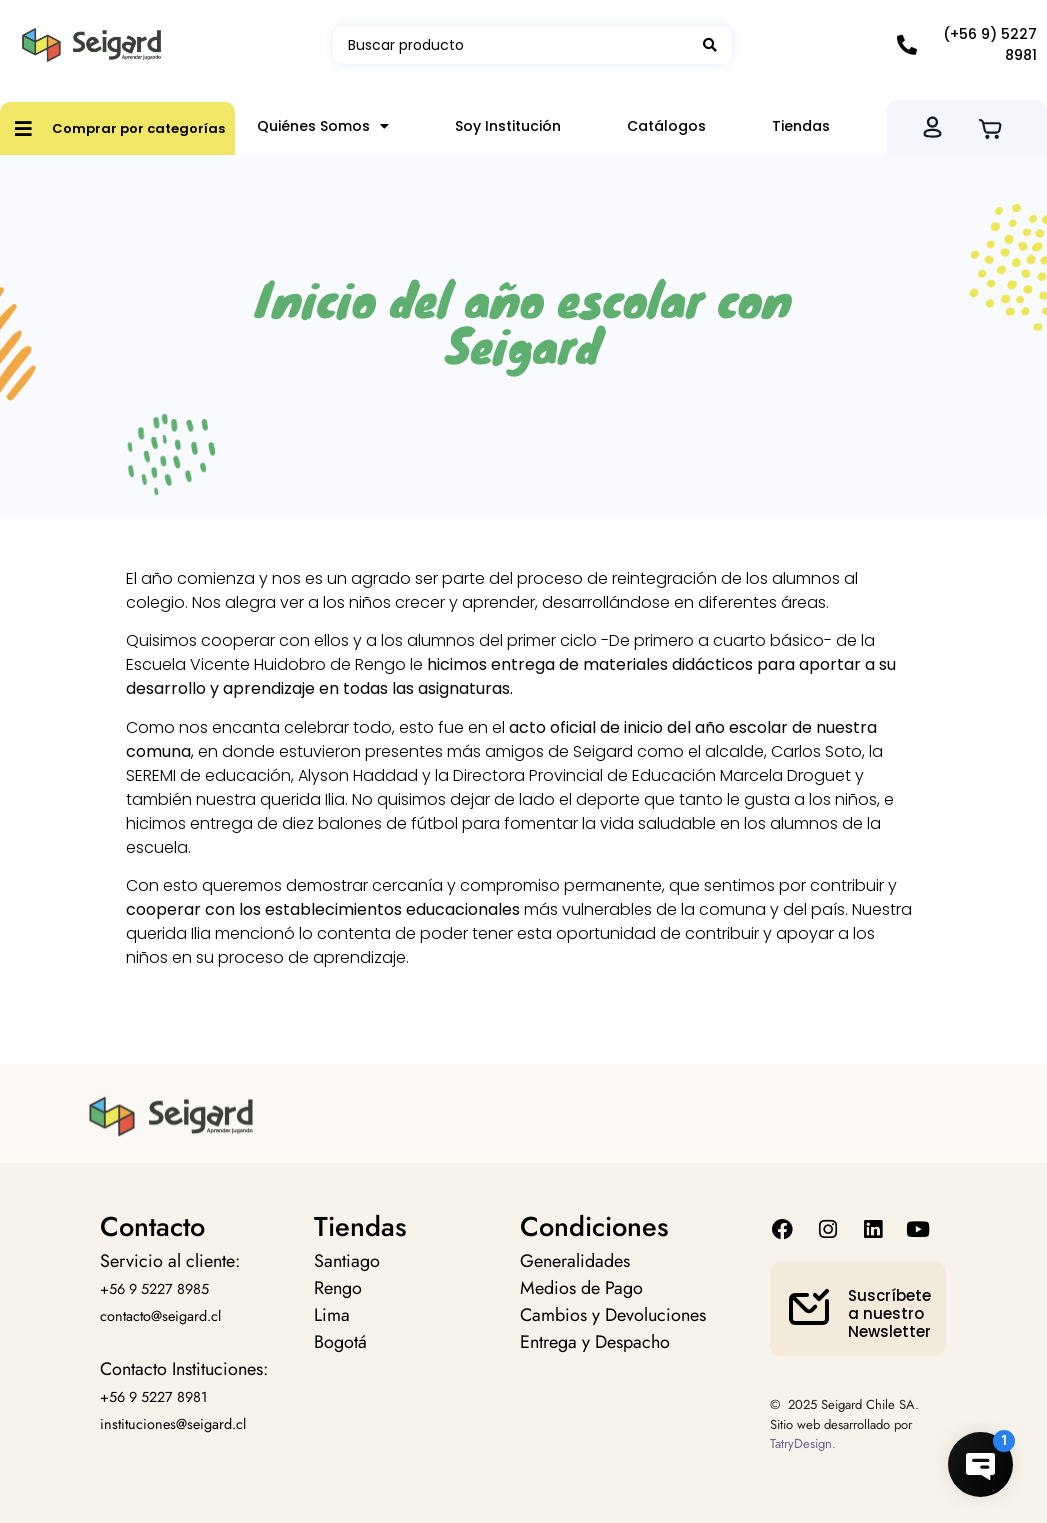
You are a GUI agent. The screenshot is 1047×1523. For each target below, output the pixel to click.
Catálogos (666, 126)
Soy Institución (508, 126)
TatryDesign (801, 1443)
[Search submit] (710, 45)
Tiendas (801, 126)
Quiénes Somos (323, 126)
